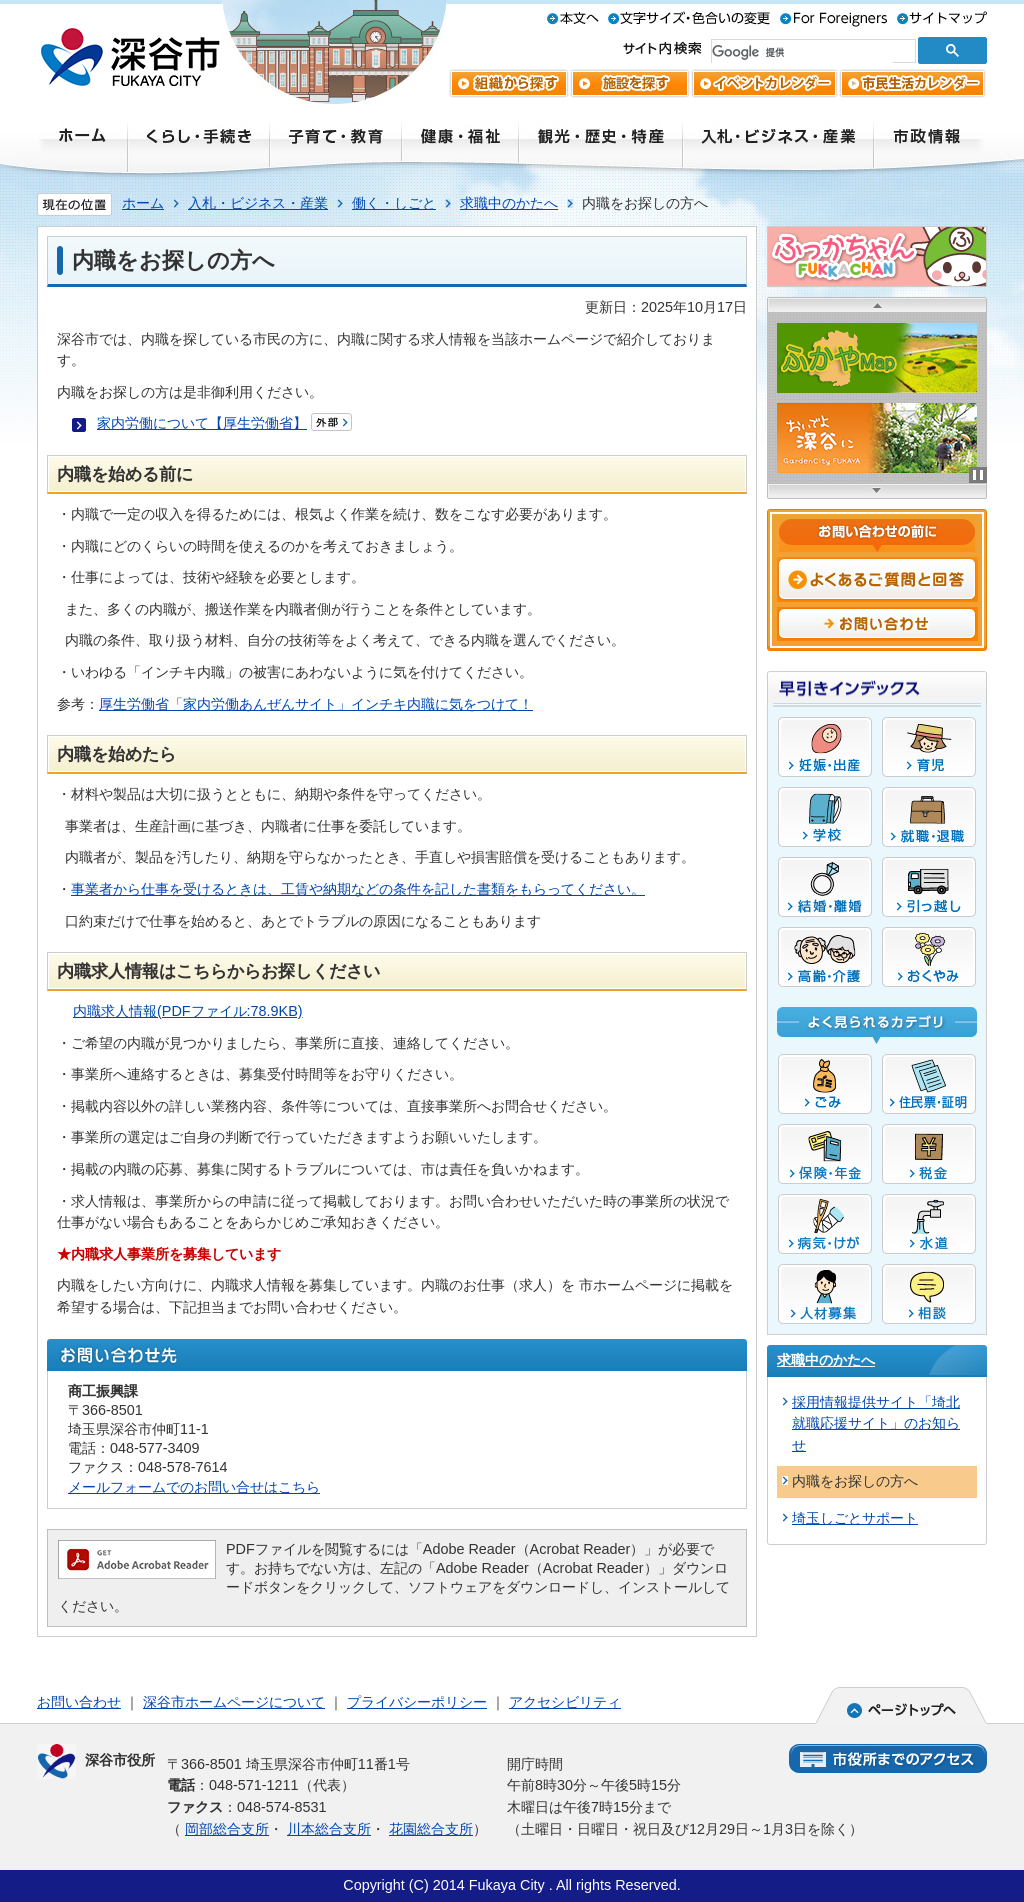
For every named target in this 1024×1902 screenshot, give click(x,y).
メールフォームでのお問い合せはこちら (194, 1487)
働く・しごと (394, 203)
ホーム (143, 203)
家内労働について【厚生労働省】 (202, 423)
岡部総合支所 (227, 1829)
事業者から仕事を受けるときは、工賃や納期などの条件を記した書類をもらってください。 (358, 889)
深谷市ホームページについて (234, 1702)
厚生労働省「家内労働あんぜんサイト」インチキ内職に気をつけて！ (316, 704)
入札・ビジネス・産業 (258, 203)
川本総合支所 (329, 1829)
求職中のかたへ (509, 203)
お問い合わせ (79, 1702)
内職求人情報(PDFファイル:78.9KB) (188, 1011)
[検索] (802, 52)
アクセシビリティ (565, 1702)
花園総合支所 (431, 1829)
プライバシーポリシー (417, 1702)
